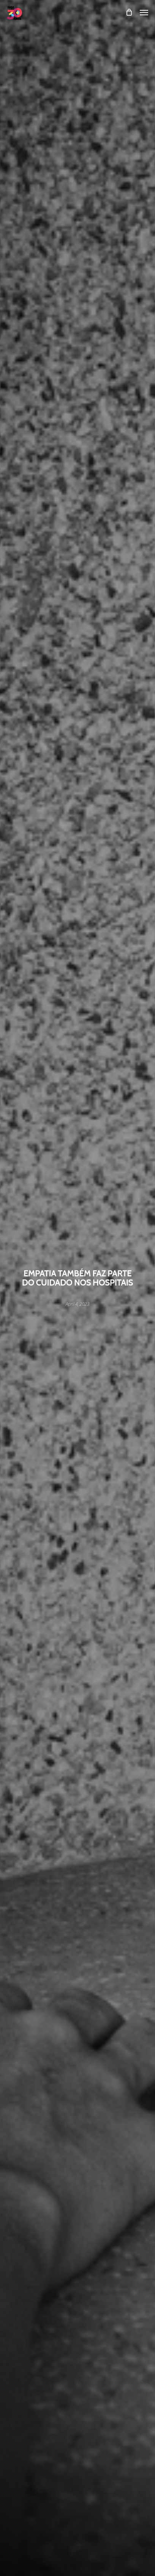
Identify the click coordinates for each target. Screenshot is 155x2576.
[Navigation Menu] (144, 12)
